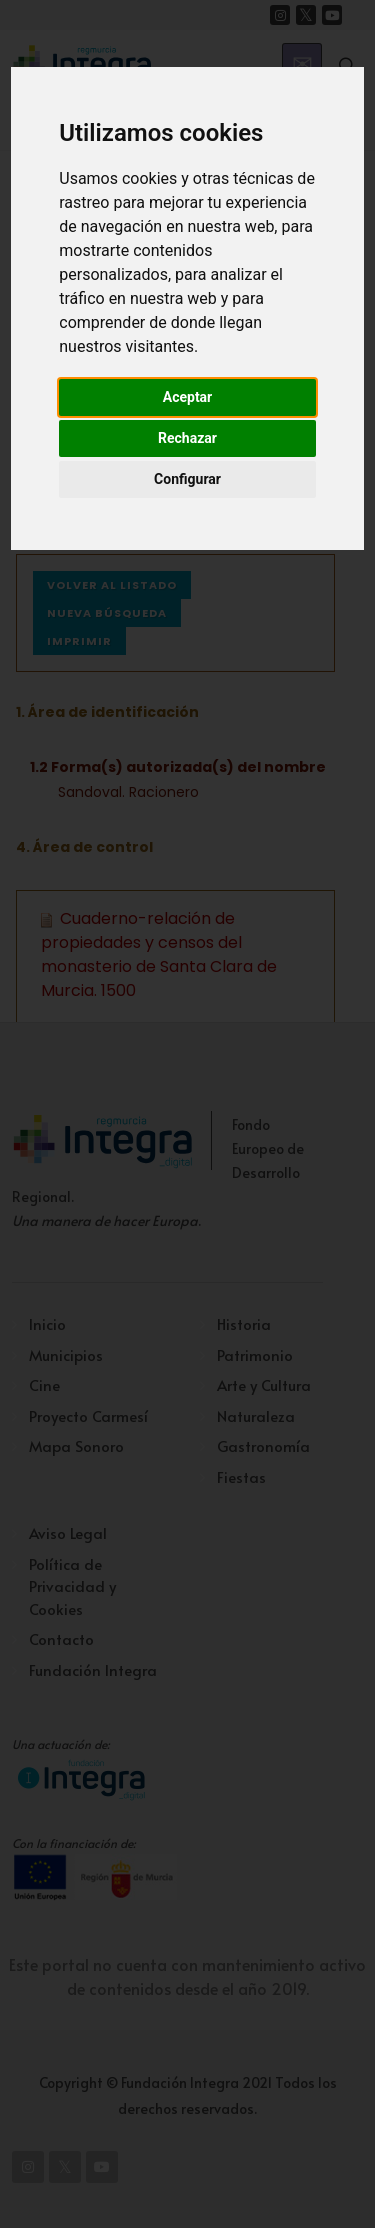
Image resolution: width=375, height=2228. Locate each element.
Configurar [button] (187, 479)
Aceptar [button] (188, 397)
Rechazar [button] (187, 438)
